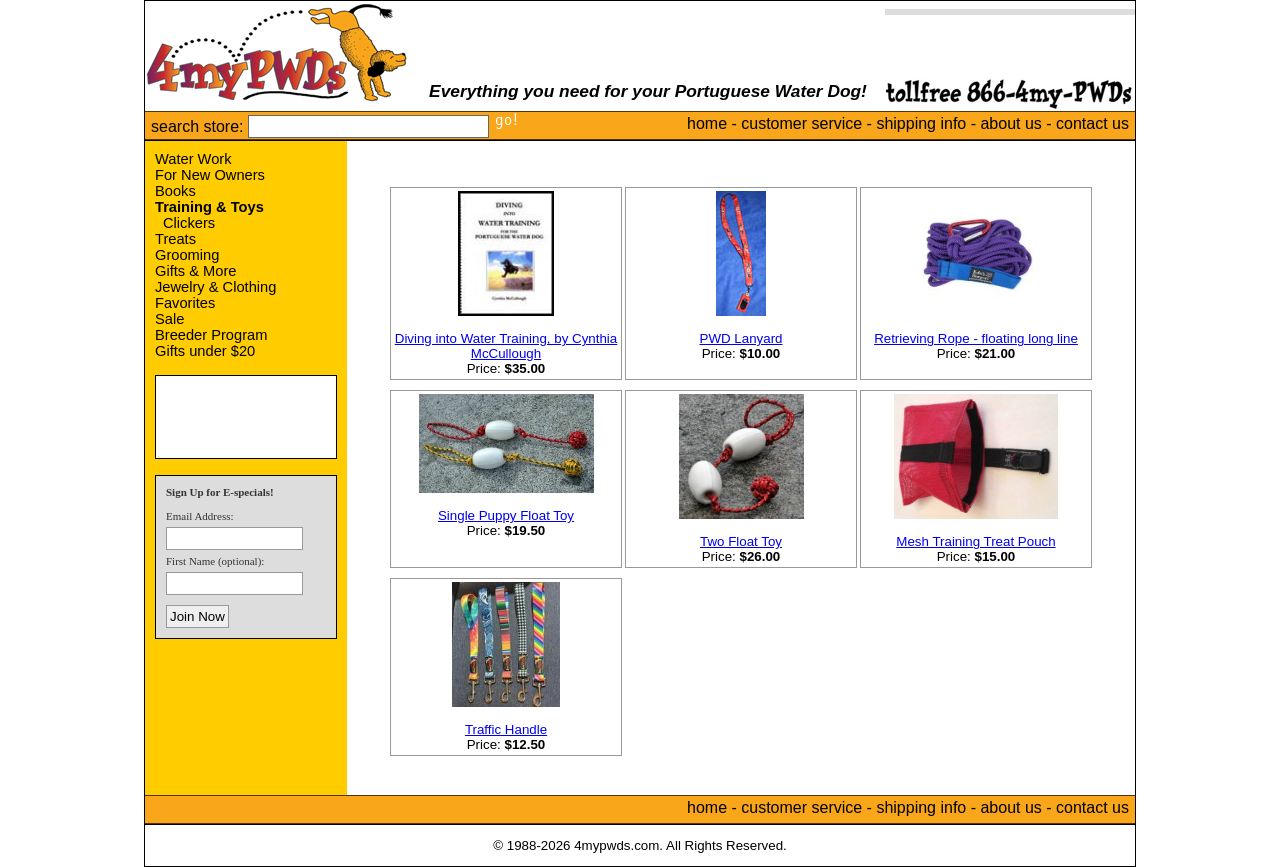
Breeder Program (211, 335)
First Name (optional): (215, 561)
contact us (1092, 123)
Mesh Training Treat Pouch (975, 541)
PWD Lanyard (741, 338)
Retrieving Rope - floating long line (976, 338)
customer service (801, 123)
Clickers (189, 223)
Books (175, 191)
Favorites (185, 303)
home (707, 123)
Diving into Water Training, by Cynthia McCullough (506, 346)
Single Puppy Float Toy (506, 515)
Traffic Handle (506, 729)
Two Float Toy (741, 541)
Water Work (193, 159)
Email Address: (200, 516)
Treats (175, 239)
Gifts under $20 (205, 351)
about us (1010, 123)
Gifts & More (195, 271)
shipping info (921, 123)
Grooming (187, 255)
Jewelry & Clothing (215, 287)
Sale (169, 319)
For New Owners (210, 175)
